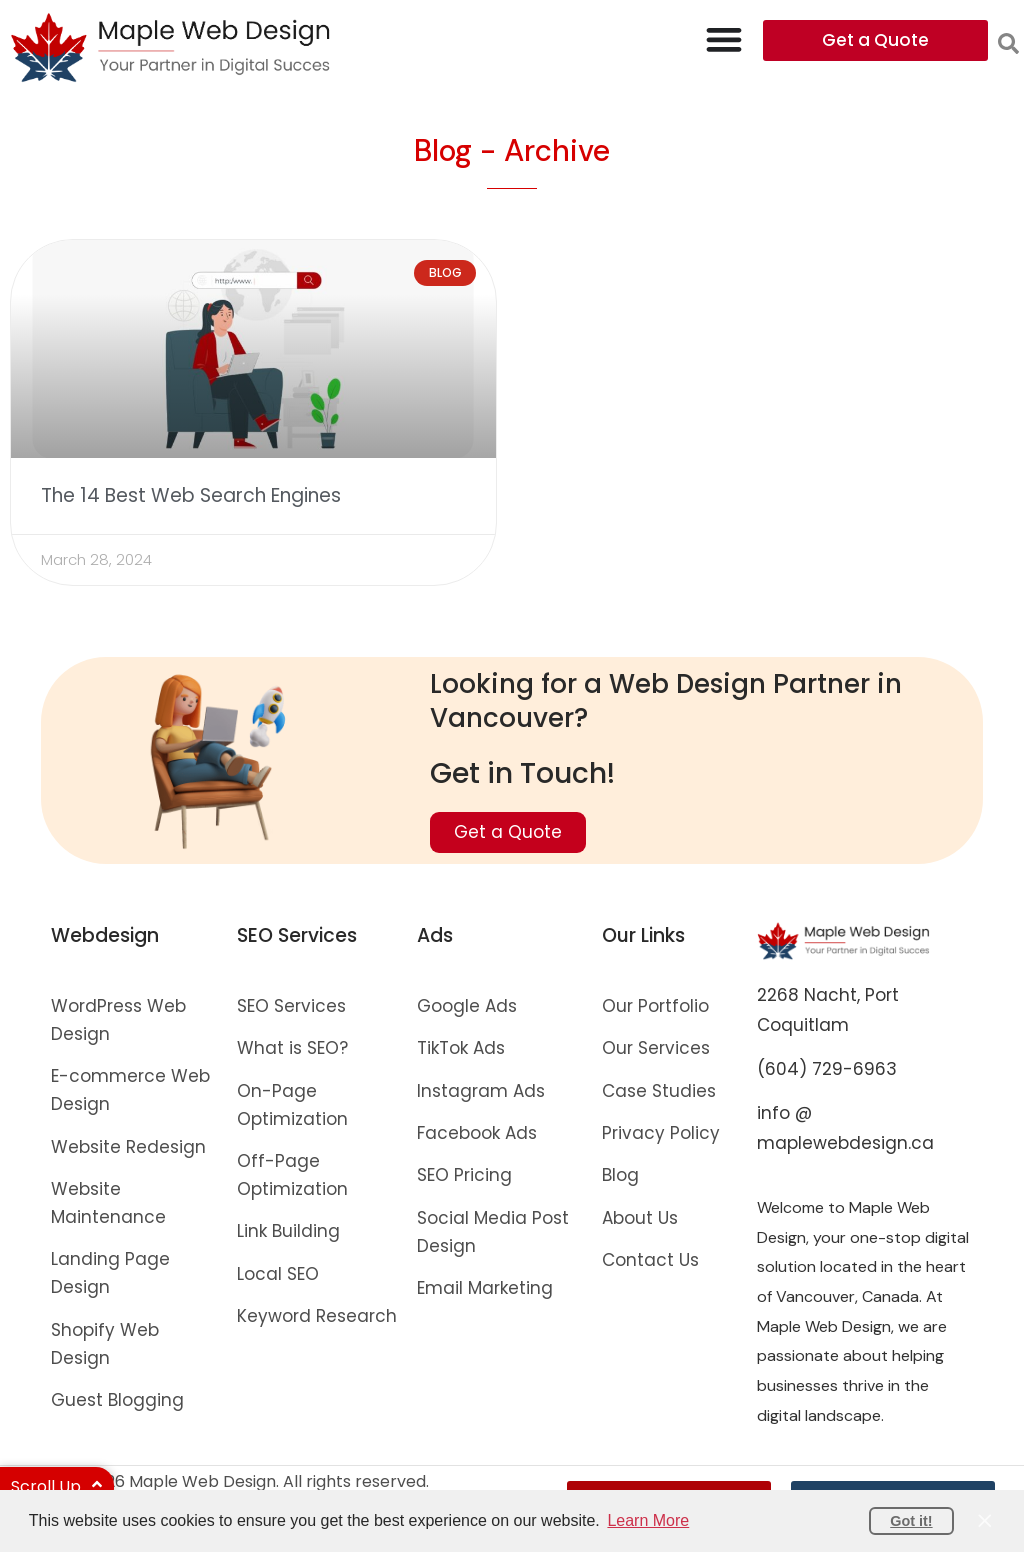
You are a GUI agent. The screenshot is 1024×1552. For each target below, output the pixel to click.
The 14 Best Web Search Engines (191, 495)
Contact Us (650, 1260)
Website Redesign (128, 1147)
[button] (1008, 43)
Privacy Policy (661, 1133)
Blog (620, 1175)
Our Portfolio (655, 1006)
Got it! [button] (911, 1521)
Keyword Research (317, 1316)
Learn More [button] (648, 1520)
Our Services (656, 1048)
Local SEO (278, 1274)
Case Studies (659, 1091)
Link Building (288, 1231)
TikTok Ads (461, 1048)
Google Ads (467, 1006)
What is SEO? (292, 1048)
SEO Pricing (464, 1175)
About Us (640, 1218)
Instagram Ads (481, 1091)
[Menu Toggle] (724, 39)
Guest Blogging (117, 1400)
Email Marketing (485, 1288)
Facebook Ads (477, 1133)
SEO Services (291, 1006)
